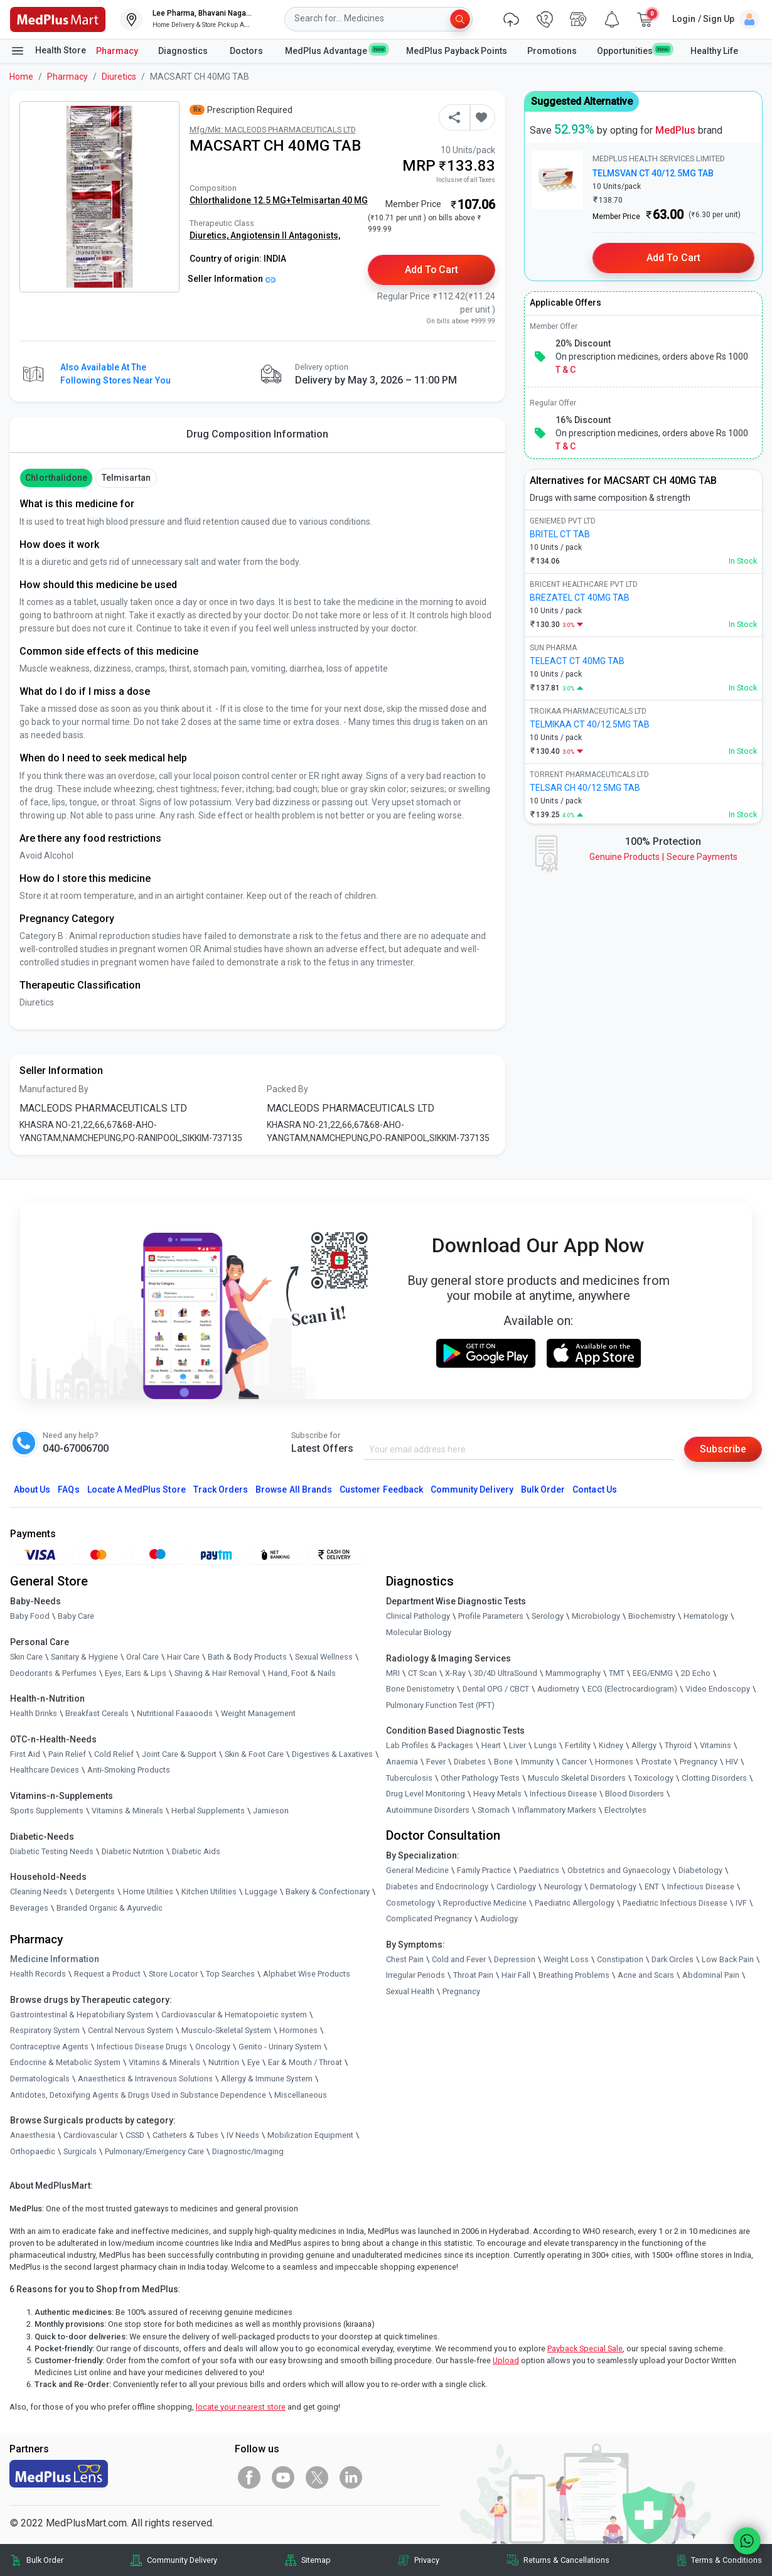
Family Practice (484, 1870)
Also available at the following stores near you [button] (115, 373)
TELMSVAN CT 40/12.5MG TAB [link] (653, 173)
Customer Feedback (381, 1489)
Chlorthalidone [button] (56, 478)
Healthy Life (714, 51)
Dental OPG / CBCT (496, 1688)
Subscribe (723, 1449)
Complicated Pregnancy (429, 1918)
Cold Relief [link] (114, 1754)
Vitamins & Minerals (164, 2062)
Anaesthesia (32, 2135)
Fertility (578, 1745)
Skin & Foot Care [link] (254, 1754)
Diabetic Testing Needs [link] (52, 1851)
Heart (491, 1745)
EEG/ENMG (653, 1673)
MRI (393, 1673)
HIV (732, 1761)
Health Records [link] (38, 1973)
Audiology (499, 1918)
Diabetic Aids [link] (196, 1851)
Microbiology (596, 1616)
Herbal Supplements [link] (208, 1810)
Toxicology (653, 1778)
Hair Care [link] (183, 1656)
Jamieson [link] (271, 1810)
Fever (436, 1761)
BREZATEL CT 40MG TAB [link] (580, 598)
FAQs (68, 1489)
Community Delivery (472, 1489)
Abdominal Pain (710, 1975)
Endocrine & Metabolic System (65, 2062)
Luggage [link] (261, 1891)
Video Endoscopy (717, 1688)
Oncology (212, 2046)
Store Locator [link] (173, 1973)
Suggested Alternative (582, 101)
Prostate (656, 1761)
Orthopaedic (32, 2151)
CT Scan (422, 1673)
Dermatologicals (40, 2078)
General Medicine (417, 1870)
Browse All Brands (293, 1489)
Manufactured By (53, 1089)
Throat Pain (473, 1975)
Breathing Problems (574, 1975)
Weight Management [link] (258, 1713)
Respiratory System (45, 2030)
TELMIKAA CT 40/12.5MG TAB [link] (590, 724)
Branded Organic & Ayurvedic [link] (109, 1908)
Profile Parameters (490, 1616)
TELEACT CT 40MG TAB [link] (577, 661)
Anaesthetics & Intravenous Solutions (145, 2078)
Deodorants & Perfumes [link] (53, 1673)
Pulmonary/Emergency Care (154, 2151)
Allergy (644, 1745)
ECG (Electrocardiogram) (632, 1688)
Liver (517, 1745)
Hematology (706, 1616)
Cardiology (516, 1886)
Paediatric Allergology (574, 1903)
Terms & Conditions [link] (726, 2560)
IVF (741, 1903)
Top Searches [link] (230, 1973)
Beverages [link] (29, 1908)
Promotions (552, 51)
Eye (253, 2062)
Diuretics (119, 77)
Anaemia (402, 1761)
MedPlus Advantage (335, 50)
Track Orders (221, 1489)
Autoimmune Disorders (427, 1810)
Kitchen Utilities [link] (209, 1891)
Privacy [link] (426, 2560)
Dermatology (613, 1886)
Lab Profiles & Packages (429, 1745)
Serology (548, 1616)
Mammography (573, 1673)
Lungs (545, 1745)
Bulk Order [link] (44, 2560)
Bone (503, 1761)
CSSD (135, 2135)
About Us (32, 1489)
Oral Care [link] (142, 1656)
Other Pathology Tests (480, 1778)
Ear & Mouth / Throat (305, 2062)
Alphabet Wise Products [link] (306, 1973)
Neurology (563, 1886)
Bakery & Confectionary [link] (328, 1891)
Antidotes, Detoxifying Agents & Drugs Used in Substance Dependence (138, 2095)
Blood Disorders (634, 1793)
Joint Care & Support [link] (179, 1754)
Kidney (611, 1745)
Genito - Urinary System (280, 2046)
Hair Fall (515, 1975)
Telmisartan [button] (126, 478)
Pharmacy (117, 51)
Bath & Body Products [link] (247, 1656)
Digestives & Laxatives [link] (332, 1754)
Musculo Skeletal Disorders (577, 1778)
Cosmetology (410, 1903)
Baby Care (76, 1616)
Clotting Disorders (714, 1778)
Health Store (48, 50)
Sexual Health (410, 1991)
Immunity (537, 1761)
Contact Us (594, 1489)
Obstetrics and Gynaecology (618, 1870)
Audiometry (558, 1688)
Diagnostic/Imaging (248, 2151)
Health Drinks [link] (33, 1713)
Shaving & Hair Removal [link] (217, 1673)
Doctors (247, 51)
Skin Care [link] (26, 1656)
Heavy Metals (497, 1793)
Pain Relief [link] (67, 1754)
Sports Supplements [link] (46, 1810)
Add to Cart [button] (431, 270)
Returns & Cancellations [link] (566, 2560)
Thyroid (678, 1745)
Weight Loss (566, 1959)
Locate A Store (136, 1489)
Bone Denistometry (420, 1688)
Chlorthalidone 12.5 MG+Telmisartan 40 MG (279, 200)
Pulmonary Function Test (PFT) (440, 1705)
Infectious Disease (563, 1793)
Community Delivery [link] (182, 2560)
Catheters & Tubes (185, 2135)
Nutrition (223, 2062)
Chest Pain (405, 1959)
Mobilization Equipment (310, 2135)
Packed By (287, 1089)
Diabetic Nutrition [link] (133, 1851)
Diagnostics (184, 51)
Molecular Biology (418, 1632)
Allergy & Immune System (267, 2078)
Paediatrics (539, 1870)
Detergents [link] (95, 1891)
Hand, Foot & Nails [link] (302, 1673)
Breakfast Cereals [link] (97, 1713)
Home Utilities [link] (148, 1891)
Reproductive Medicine (485, 1903)
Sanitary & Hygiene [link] (84, 1656)
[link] (57, 18)
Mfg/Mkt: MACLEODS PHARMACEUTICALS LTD (273, 129)
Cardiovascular (90, 2135)
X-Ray (455, 1673)
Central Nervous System (130, 2030)
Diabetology (700, 1870)
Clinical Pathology (418, 1616)
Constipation (620, 1959)
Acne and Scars (646, 1975)
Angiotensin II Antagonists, (285, 235)
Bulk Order (543, 1489)
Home (21, 77)
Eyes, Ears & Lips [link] (135, 1673)
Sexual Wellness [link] (324, 1656)
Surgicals (80, 2151)
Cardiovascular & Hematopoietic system (234, 2014)
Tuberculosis (409, 1778)
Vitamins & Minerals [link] (127, 1810)
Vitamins (715, 1745)
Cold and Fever (459, 1959)
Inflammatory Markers (557, 1810)
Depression (514, 1959)
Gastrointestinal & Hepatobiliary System (81, 2014)
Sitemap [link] (316, 2560)
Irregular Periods (415, 1975)
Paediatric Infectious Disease (675, 1903)
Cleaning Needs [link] (38, 1891)
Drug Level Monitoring (425, 1793)
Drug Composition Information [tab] (257, 434)
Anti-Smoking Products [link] (128, 1769)
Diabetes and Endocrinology (437, 1886)
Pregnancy (698, 1761)
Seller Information (232, 279)
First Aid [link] (25, 1754)
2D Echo (695, 1673)
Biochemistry (651, 1616)
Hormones (298, 2030)
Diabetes (470, 1761)
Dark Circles (672, 1959)
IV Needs (243, 2135)
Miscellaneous (300, 2095)
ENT (652, 1886)
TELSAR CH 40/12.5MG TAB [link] (585, 788)
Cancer (574, 1761)
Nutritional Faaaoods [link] (175, 1713)
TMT (617, 1673)
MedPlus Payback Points (456, 51)
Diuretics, (210, 235)
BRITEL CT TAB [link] (560, 534)
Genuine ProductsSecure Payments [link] (663, 857)
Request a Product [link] (107, 1973)
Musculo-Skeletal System (226, 2030)
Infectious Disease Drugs (142, 2046)
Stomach (494, 1810)
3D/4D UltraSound (505, 1673)
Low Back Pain (728, 1959)
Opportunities (633, 50)
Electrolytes (625, 1810)
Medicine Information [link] (54, 1959)
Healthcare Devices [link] (44, 1769)
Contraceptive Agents (49, 2046)
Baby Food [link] (30, 1616)
